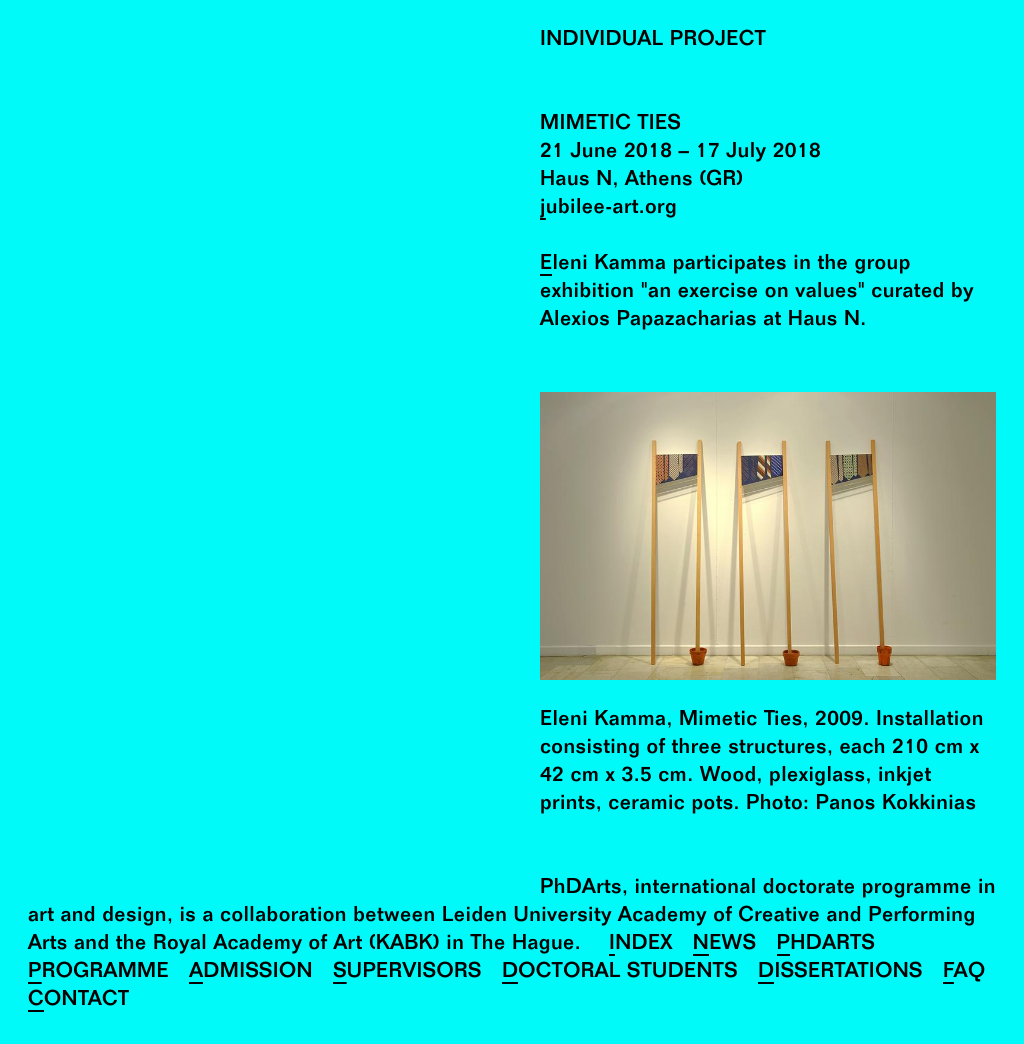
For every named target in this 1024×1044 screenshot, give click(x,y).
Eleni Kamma (603, 265)
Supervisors (407, 973)
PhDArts (826, 945)
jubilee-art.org (608, 209)
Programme (98, 973)
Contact (78, 1001)
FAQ (964, 973)
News (725, 945)
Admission (251, 973)
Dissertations (840, 973)
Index (641, 945)
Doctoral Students (620, 973)
